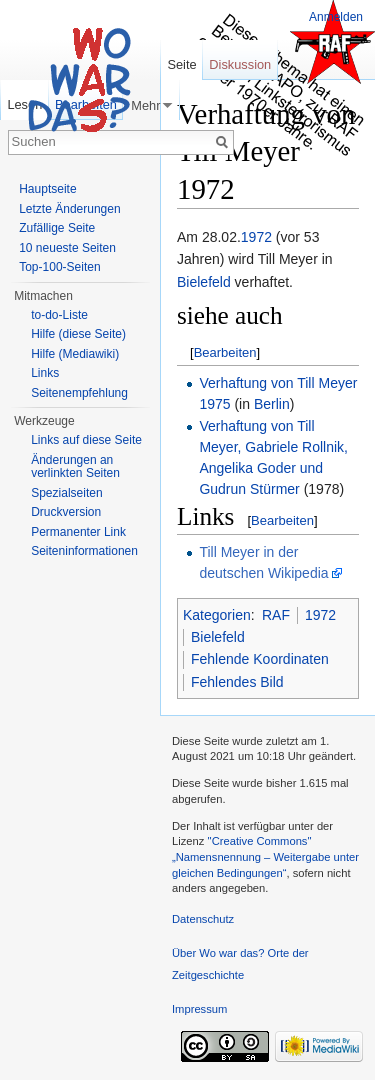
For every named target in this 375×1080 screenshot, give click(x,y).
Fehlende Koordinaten (260, 659)
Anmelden (336, 17)
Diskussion (240, 64)
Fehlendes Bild (237, 682)
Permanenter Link (78, 532)
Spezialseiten (66, 493)
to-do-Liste (59, 315)
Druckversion (66, 512)
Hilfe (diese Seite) (78, 334)
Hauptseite (47, 189)
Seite (181, 64)
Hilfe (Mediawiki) (75, 354)
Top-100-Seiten (59, 267)
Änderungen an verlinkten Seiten (75, 467)
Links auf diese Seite (86, 440)
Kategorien (217, 615)
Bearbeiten (225, 352)
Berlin (272, 404)
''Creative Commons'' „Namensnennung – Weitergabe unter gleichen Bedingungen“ (265, 856)
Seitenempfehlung (79, 393)
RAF (276, 615)
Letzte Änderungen (69, 209)
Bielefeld (204, 282)
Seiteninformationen (84, 551)
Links (45, 373)
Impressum (199, 1009)
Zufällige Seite (57, 228)
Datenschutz (203, 919)
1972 (256, 237)
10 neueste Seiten (67, 248)
